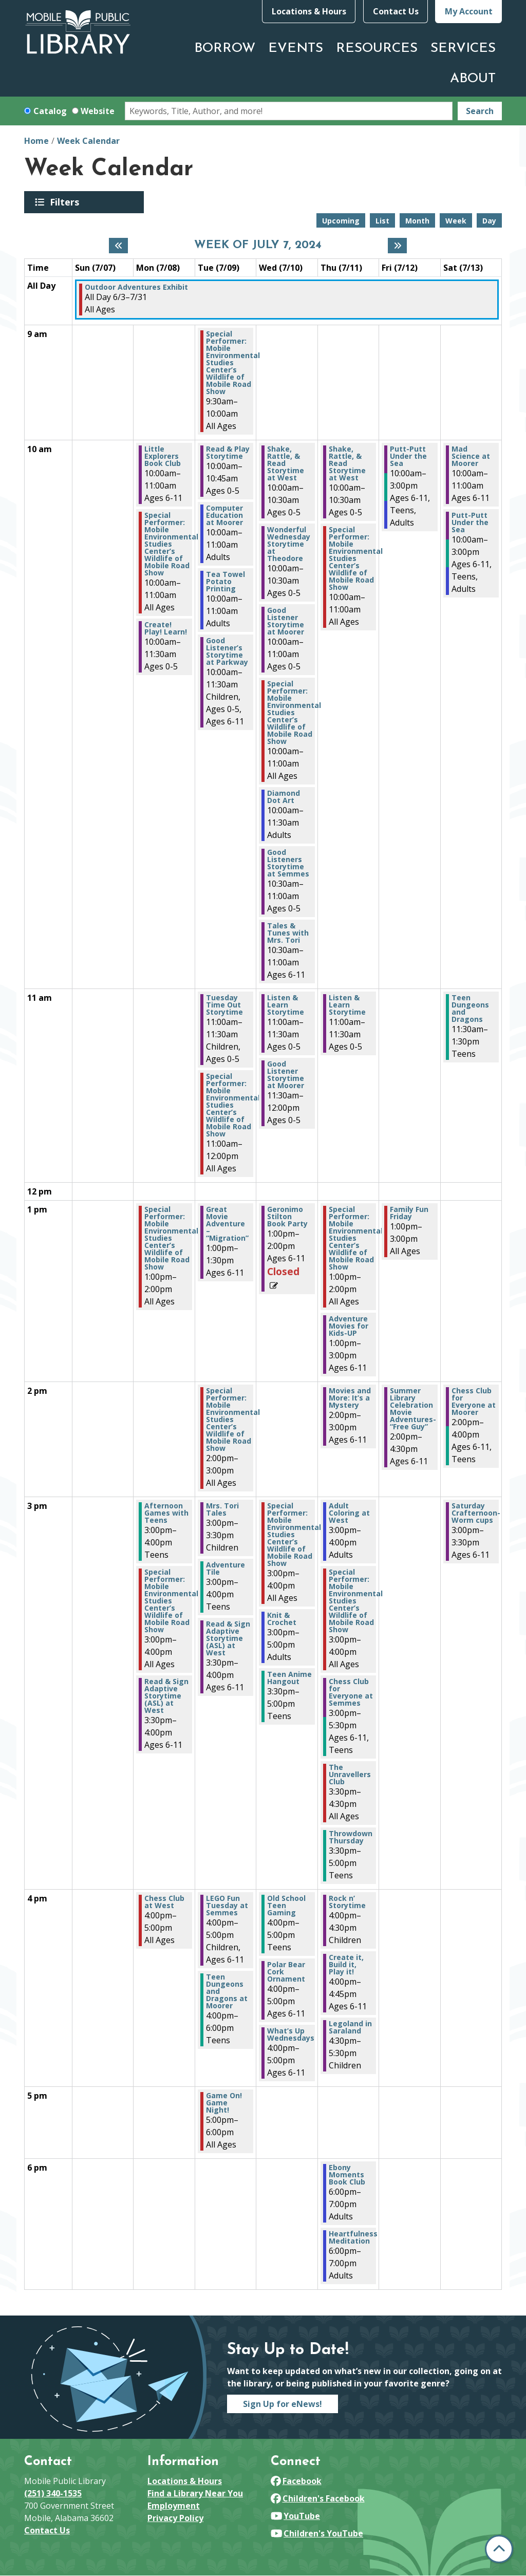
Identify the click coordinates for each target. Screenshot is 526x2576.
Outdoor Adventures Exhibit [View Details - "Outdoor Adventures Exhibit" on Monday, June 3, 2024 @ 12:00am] (136, 287)
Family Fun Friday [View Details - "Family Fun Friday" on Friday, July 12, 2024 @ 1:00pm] (409, 1213)
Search (480, 111)
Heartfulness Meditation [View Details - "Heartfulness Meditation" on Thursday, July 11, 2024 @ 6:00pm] (353, 2237)
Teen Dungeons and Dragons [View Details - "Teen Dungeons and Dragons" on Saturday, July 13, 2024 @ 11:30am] (470, 1008)
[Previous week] (118, 245)
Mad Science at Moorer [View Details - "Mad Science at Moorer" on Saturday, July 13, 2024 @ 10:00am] (471, 456)
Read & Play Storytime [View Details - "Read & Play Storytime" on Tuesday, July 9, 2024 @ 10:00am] (228, 452)
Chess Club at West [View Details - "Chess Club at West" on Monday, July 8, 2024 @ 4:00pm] (164, 1902)
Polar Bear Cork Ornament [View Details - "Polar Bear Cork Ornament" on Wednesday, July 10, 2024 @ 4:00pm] (286, 1972)
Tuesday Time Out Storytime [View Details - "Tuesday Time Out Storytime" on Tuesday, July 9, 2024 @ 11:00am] (224, 1005)
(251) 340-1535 (53, 2493)
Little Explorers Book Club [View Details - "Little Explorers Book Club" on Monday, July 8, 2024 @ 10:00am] (162, 456)
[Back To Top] (499, 2549)
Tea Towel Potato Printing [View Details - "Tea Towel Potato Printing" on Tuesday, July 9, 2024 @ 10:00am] (225, 581)
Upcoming (341, 221)
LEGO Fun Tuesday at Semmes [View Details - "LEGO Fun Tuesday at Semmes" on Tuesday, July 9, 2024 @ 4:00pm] (227, 1905)
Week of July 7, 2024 (258, 245)
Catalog (50, 111)
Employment (173, 2505)
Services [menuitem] (463, 48)
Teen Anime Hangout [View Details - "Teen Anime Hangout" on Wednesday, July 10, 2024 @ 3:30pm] (289, 1678)
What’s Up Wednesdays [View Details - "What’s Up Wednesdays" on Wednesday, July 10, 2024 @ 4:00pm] (290, 2034)
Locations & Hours (309, 11)
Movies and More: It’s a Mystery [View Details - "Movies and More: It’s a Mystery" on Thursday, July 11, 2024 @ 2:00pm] (350, 1398)
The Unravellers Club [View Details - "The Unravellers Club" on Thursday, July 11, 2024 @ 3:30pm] (350, 1774)
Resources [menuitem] (377, 48)
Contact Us (396, 11)
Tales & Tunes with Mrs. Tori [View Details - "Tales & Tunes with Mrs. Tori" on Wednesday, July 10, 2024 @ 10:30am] (288, 933)
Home (36, 140)
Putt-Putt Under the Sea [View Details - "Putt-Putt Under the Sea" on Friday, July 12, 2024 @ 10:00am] (408, 456)
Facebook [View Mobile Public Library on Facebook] (296, 2481)
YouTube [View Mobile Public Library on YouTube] (295, 2516)
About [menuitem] (473, 79)
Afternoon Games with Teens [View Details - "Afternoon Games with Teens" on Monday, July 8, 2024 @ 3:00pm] (166, 1513)
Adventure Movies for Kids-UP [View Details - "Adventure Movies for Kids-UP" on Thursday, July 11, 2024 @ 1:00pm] (348, 1326)
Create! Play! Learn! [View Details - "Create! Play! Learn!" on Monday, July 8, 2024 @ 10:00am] (165, 628)
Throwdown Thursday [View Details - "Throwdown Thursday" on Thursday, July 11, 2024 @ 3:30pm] (350, 1837)
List (382, 221)
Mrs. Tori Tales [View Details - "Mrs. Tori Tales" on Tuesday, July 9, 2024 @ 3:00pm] (222, 1509)
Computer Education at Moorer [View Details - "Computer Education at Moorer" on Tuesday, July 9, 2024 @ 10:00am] (224, 515)
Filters (66, 202)
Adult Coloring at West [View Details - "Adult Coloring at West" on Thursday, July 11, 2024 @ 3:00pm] (349, 1513)
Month (417, 221)
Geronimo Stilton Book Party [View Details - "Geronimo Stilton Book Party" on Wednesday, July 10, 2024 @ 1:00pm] (287, 1216)
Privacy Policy (175, 2518)
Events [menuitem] (295, 48)
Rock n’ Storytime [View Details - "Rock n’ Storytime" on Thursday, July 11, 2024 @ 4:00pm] (347, 1902)
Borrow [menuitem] (224, 48)
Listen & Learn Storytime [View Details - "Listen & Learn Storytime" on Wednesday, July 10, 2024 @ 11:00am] (285, 1005)
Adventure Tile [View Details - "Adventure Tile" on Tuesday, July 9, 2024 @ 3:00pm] (225, 1568)
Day (489, 221)
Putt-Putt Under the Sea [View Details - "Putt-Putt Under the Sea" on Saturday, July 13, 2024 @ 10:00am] (470, 522)
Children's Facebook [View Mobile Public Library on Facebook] (318, 2498)
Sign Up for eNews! (282, 2404)
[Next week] (397, 245)
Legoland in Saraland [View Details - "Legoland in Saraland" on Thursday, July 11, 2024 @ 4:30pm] (350, 2027)
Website (98, 111)
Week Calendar (88, 140)
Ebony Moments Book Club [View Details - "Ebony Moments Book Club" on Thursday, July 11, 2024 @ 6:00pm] (347, 2175)
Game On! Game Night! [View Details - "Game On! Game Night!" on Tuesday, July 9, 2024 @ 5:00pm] (224, 2103)
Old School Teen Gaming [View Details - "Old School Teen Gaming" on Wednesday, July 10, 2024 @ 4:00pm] (286, 1905)
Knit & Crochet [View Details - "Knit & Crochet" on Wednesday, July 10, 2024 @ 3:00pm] (281, 1619)
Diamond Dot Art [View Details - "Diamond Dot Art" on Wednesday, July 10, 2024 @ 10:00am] (283, 797)
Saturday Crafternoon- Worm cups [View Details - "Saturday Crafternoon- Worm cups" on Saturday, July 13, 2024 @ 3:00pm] (476, 1513)
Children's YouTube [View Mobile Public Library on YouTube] (317, 2533)
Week (455, 221)
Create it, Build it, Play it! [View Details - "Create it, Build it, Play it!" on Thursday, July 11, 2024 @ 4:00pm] (346, 1964)
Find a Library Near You (195, 2493)
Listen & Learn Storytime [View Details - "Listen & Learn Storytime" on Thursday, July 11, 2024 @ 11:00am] (347, 1005)
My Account (469, 11)
